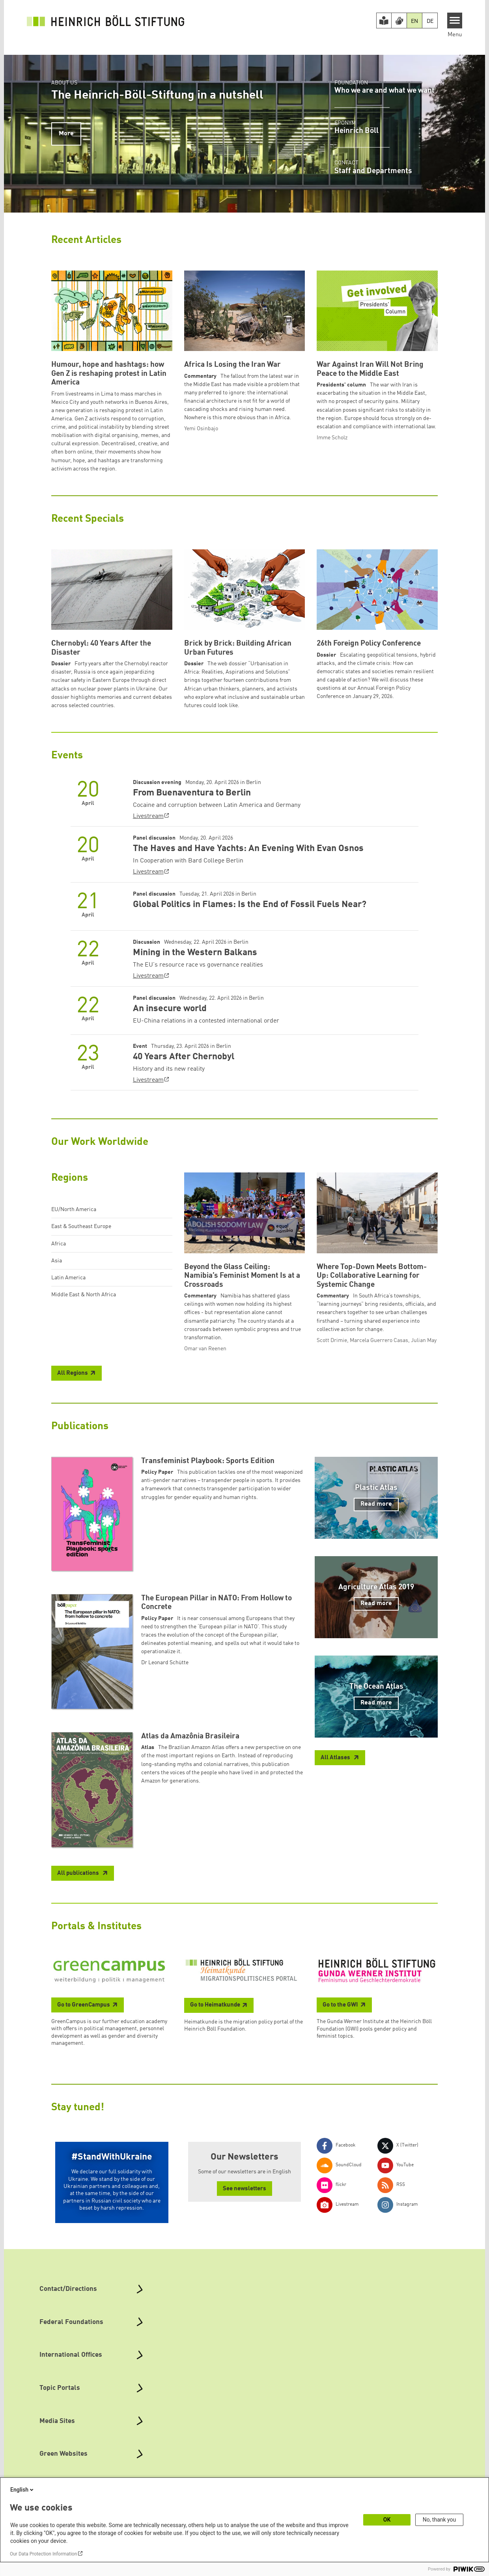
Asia (56, 1261)
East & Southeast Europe (81, 1226)
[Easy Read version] (384, 20)
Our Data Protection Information (43, 2554)
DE (430, 21)
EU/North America (73, 1209)
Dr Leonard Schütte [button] (165, 1662)
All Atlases (336, 1758)
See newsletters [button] (244, 2189)
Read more (376, 1504)
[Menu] (455, 20)
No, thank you (439, 2519)
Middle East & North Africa (83, 1294)
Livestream (148, 816)
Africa (58, 1244)
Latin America (68, 1278)
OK (387, 2519)
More (66, 134)
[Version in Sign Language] (399, 20)
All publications (78, 1873)
